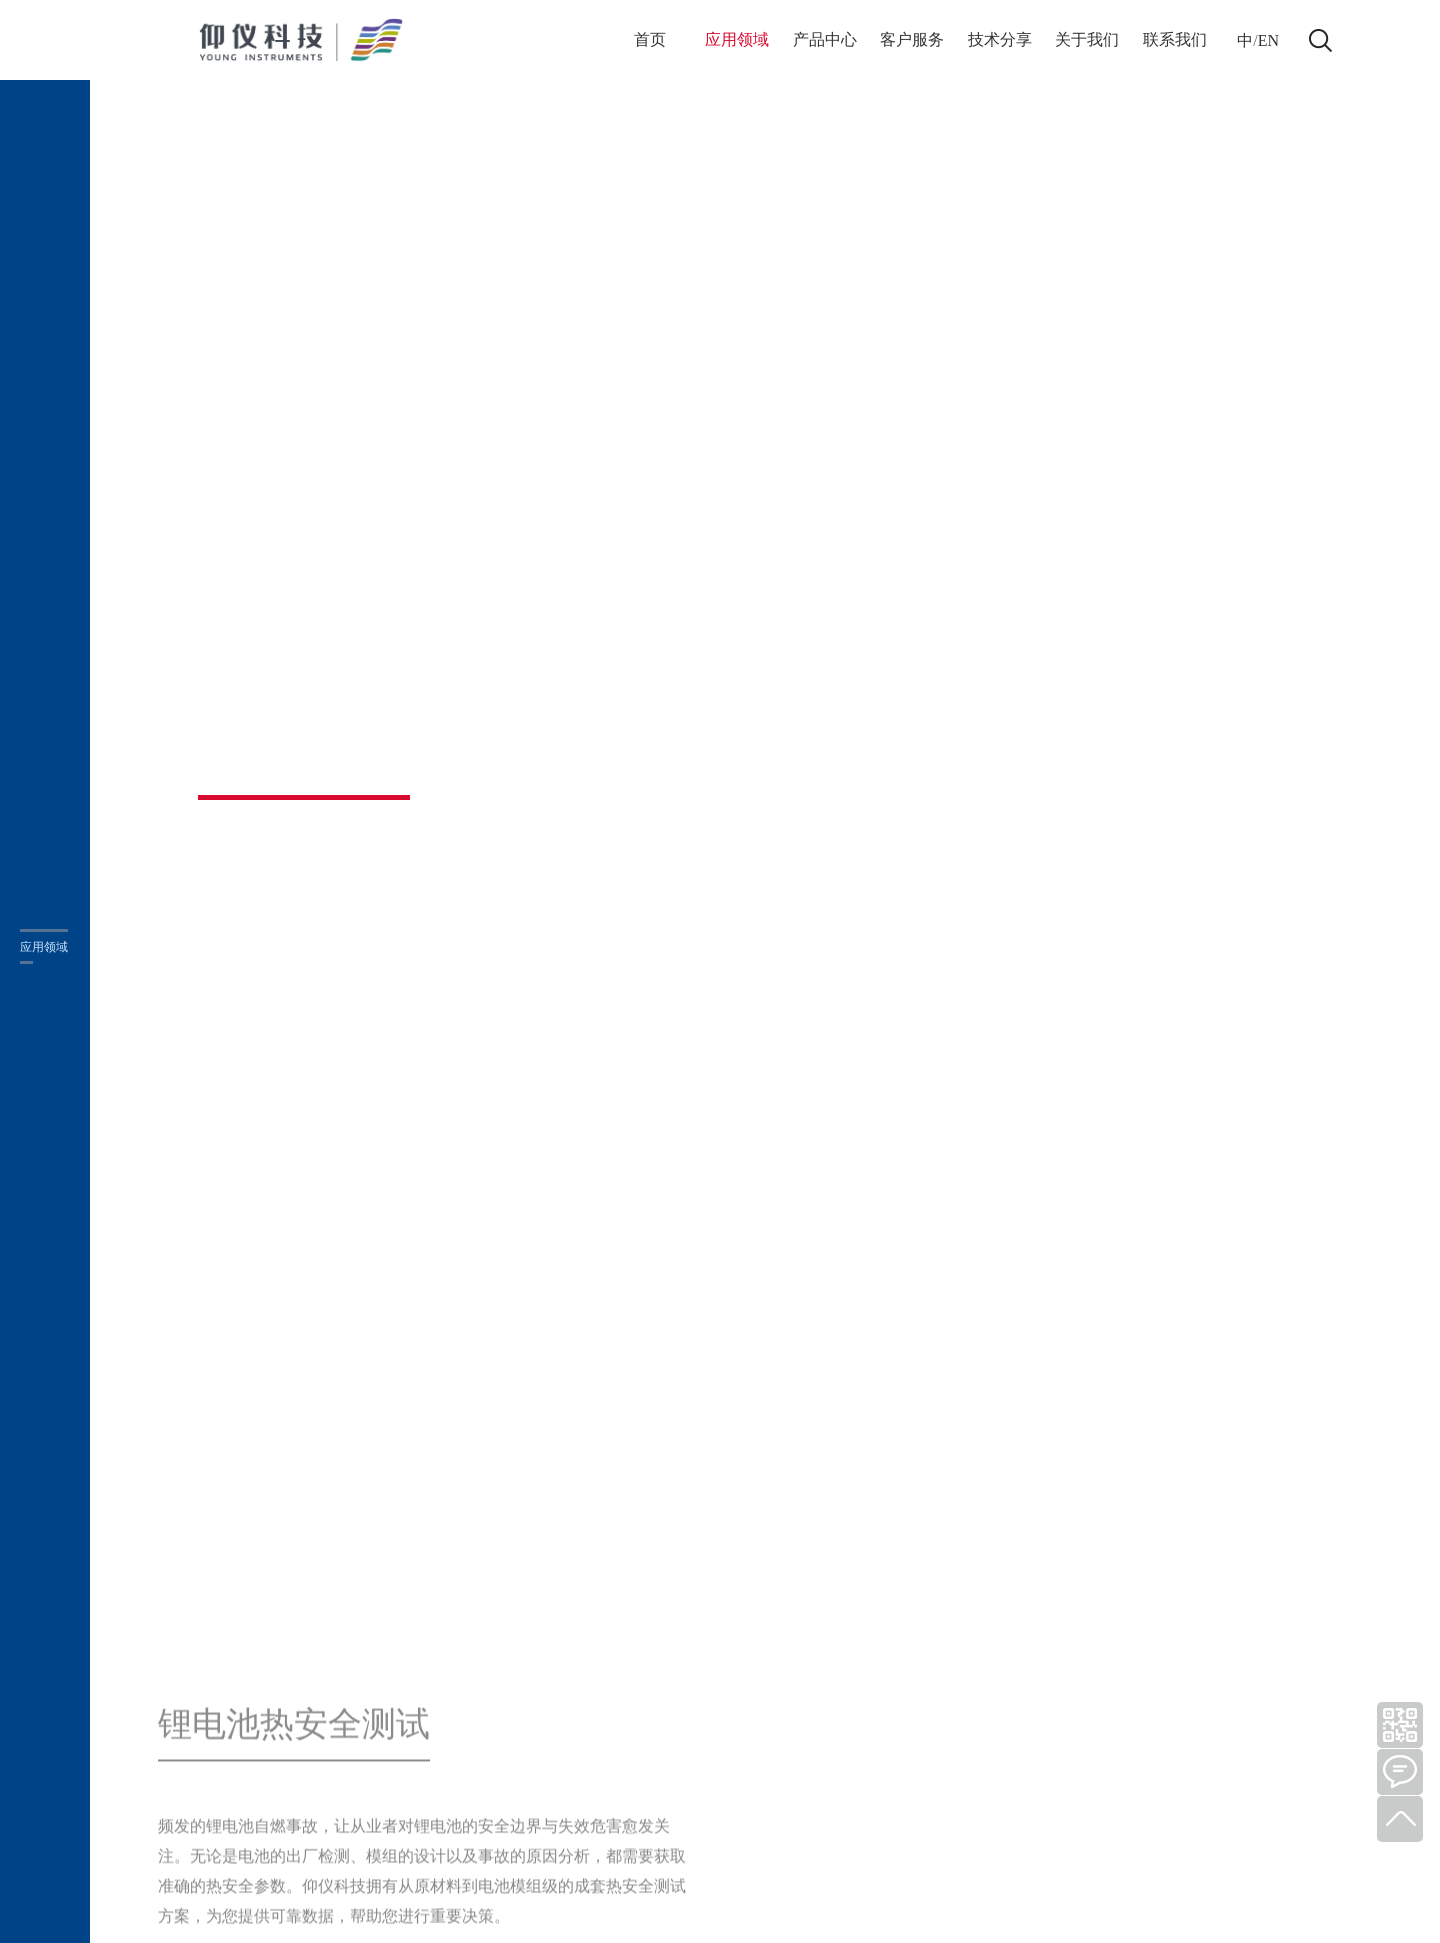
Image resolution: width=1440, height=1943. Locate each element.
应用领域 (737, 39)
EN (1268, 40)
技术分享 (1000, 39)
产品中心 (825, 39)
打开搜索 (1320, 40)
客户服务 (912, 39)
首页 (650, 39)
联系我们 (1175, 39)
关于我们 (1087, 39)
